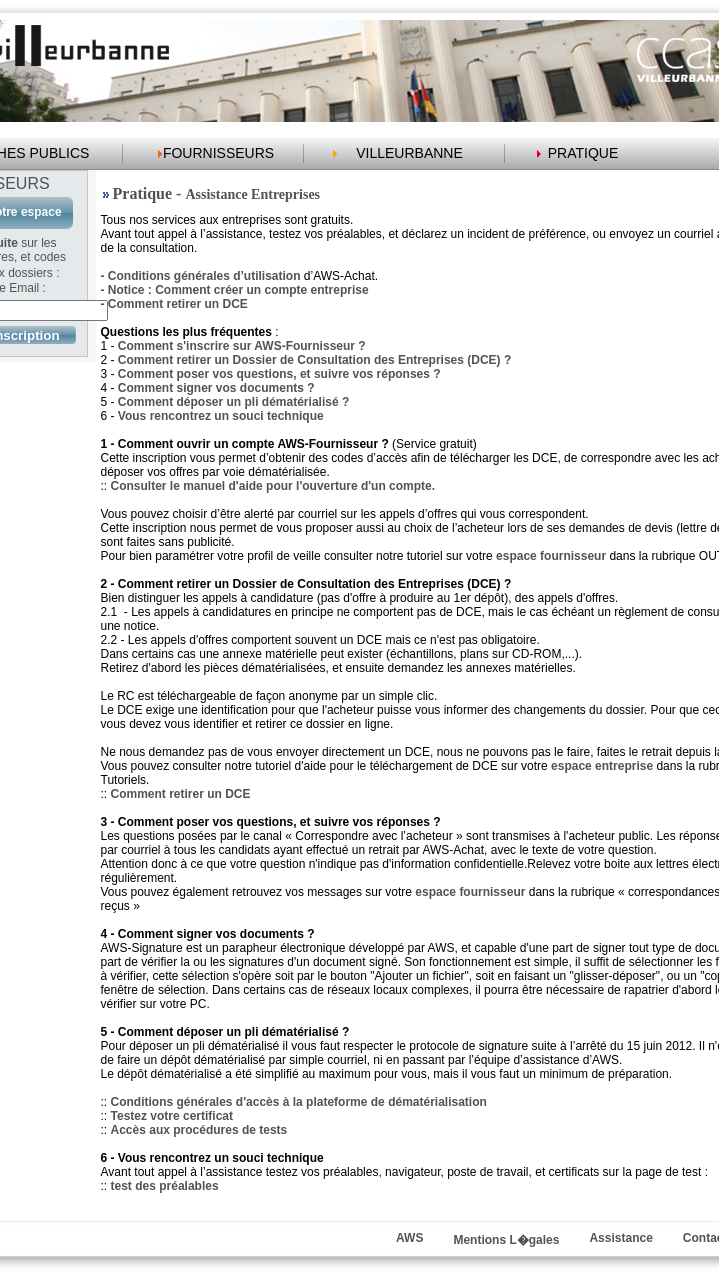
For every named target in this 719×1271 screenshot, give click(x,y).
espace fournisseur (551, 556)
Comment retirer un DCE (181, 794)
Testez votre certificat (172, 1116)
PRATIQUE (583, 153)
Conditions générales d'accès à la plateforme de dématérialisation (299, 1102)
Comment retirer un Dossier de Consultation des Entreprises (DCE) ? (314, 360)
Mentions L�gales (506, 1240)
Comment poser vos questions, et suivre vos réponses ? (279, 374)
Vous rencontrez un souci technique (221, 416)
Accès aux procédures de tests (199, 1130)
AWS (409, 1238)
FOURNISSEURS (218, 153)
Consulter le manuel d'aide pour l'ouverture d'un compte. (273, 486)
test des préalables (165, 1186)
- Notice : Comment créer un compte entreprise (235, 290)
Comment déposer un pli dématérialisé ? (233, 402)
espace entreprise (602, 766)
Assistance (620, 1238)
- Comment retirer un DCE (174, 304)
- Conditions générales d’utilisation (201, 276)
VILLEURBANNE (409, 153)
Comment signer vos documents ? (216, 388)
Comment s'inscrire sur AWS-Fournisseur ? (242, 346)
